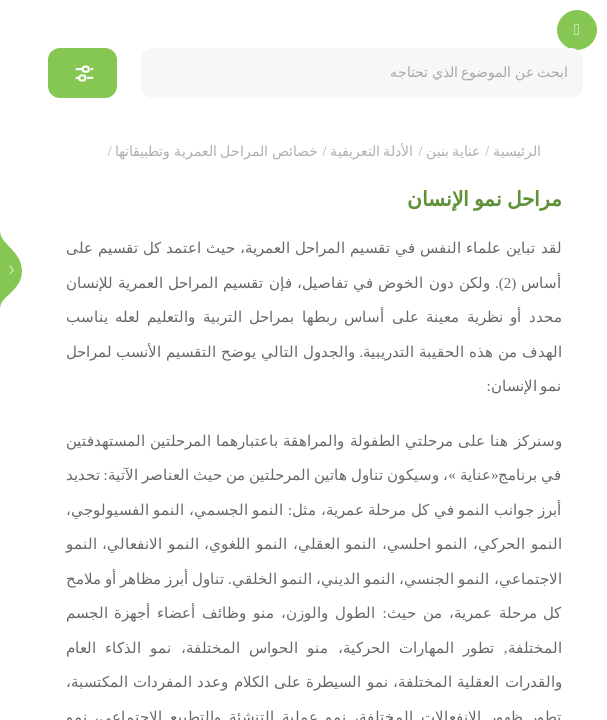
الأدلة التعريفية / (368, 151)
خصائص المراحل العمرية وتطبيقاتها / (213, 151)
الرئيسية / (512, 151)
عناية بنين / (449, 151)
